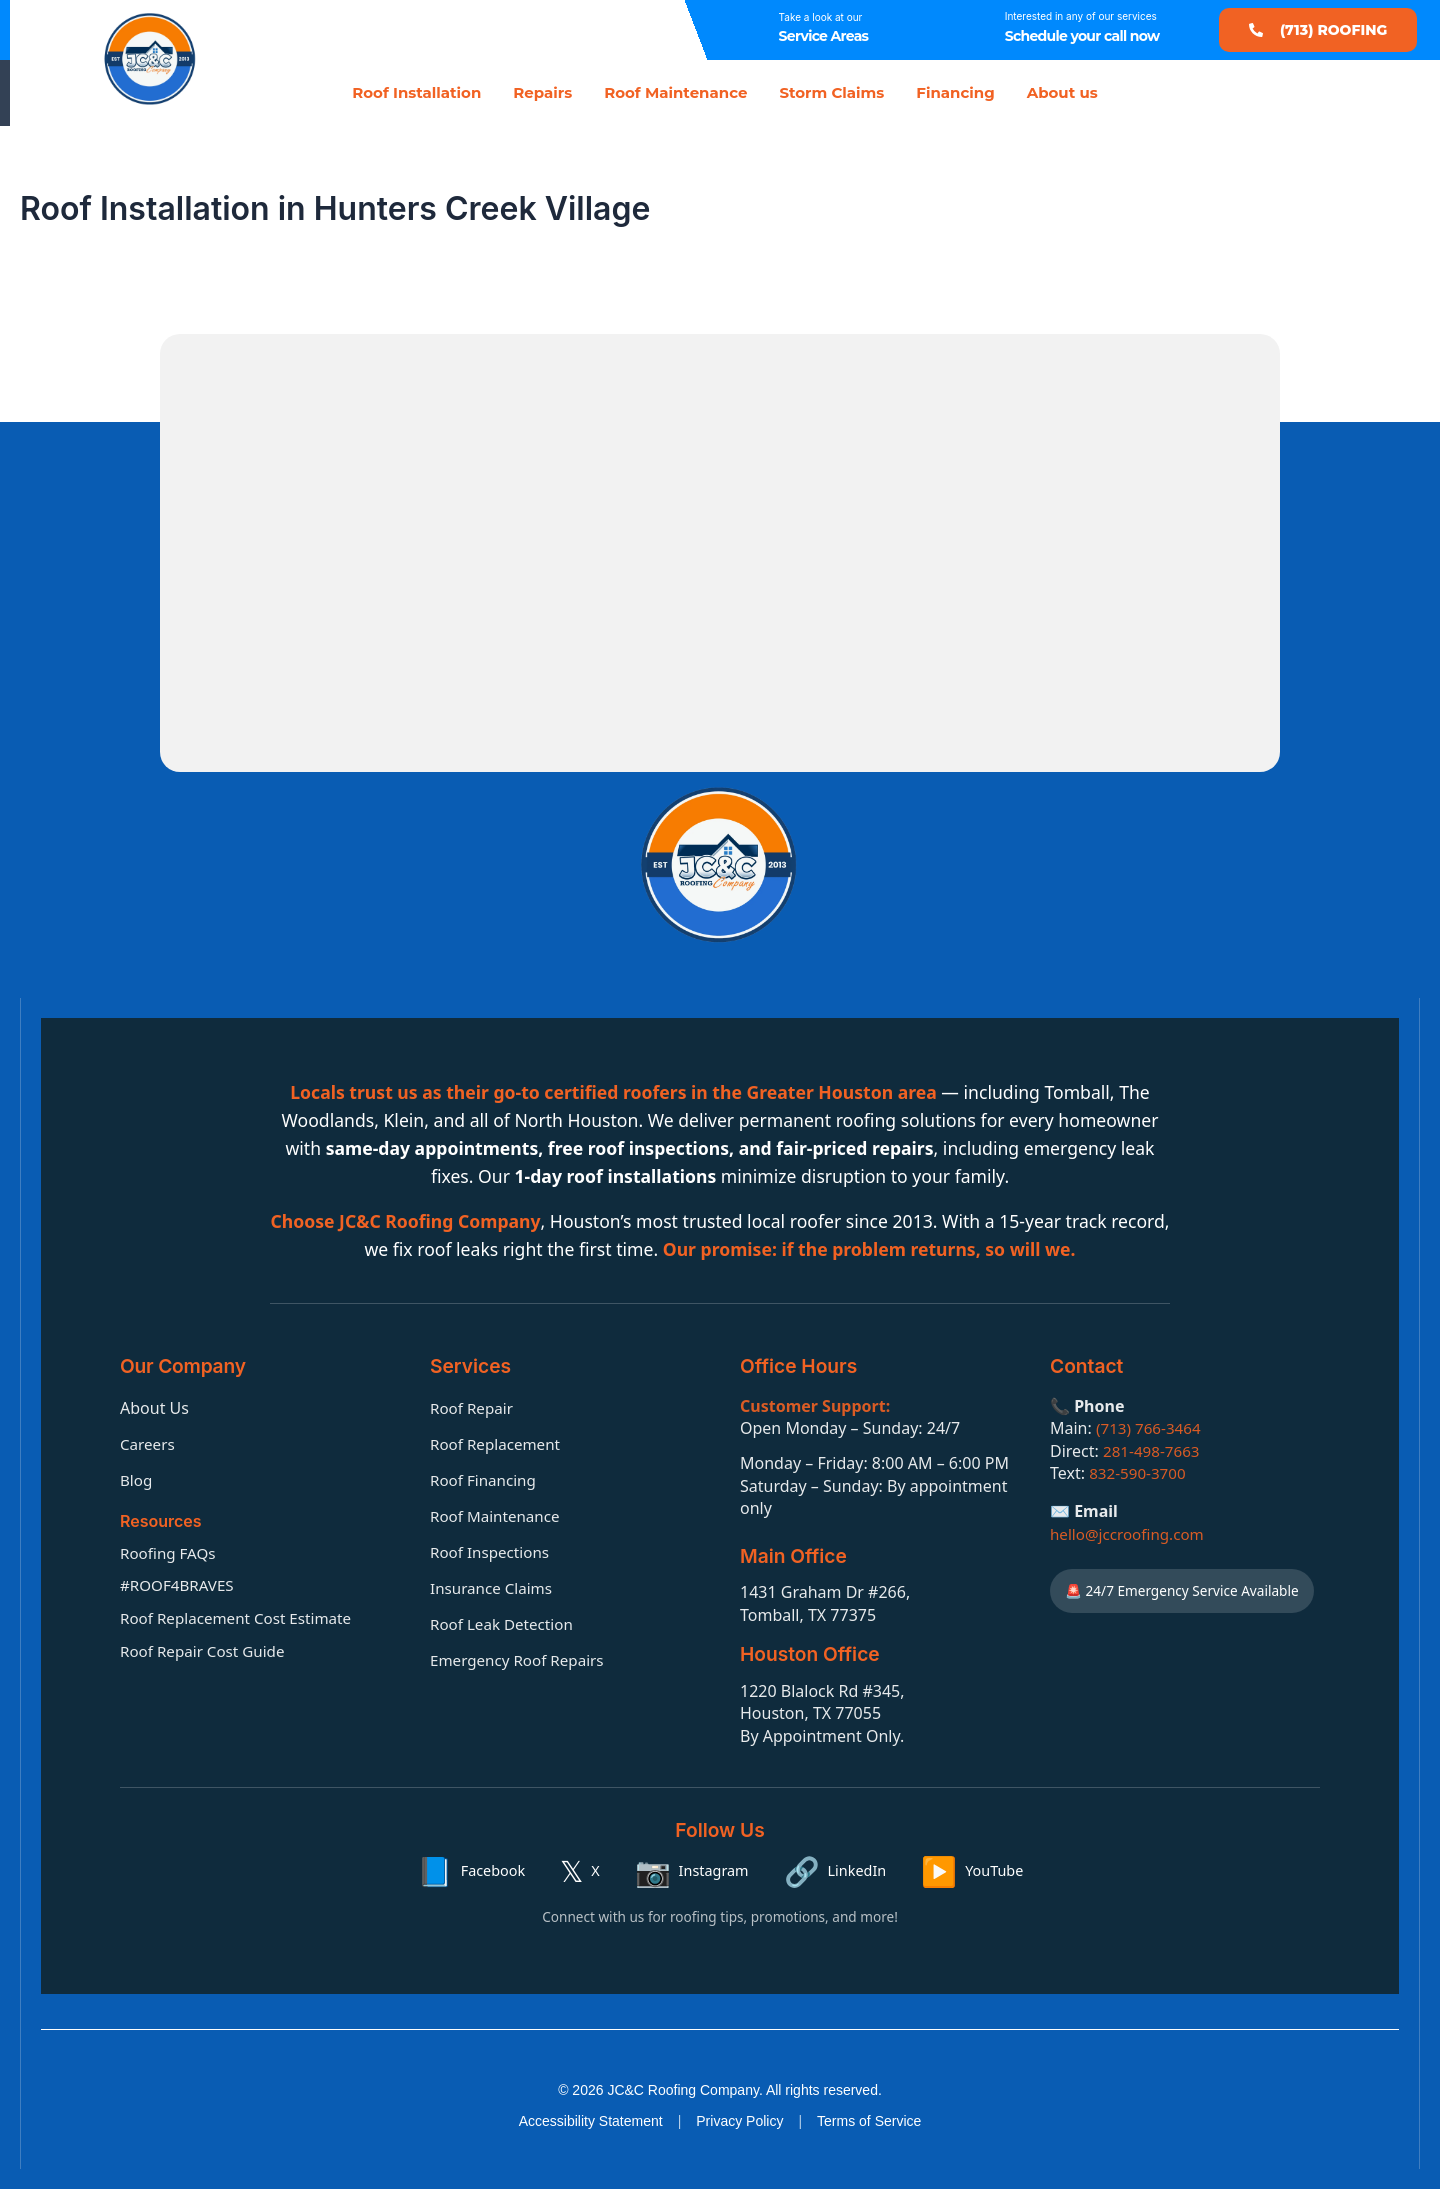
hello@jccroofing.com (1131, 1532)
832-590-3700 (1140, 1471)
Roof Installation (416, 92)
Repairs (542, 92)
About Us (154, 1406)
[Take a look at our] (744, 30)
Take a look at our (821, 17)
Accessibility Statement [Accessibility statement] (591, 2121)
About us (1062, 92)
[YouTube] (972, 1870)
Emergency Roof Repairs (521, 1658)
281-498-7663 (1154, 1449)
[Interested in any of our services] (970, 30)
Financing (955, 92)
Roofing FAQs (170, 1551)
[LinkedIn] (835, 1870)
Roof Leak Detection (505, 1622)
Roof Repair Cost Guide (207, 1649)
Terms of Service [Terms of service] (869, 2121)
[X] (579, 1870)
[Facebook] (471, 1870)
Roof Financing (486, 1478)
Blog (137, 1478)
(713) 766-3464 (1151, 1427)
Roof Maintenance (675, 92)
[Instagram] (692, 1870)
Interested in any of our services (1081, 16)
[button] (1318, 30)
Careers (149, 1442)
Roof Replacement (498, 1442)
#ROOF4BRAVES (180, 1584)
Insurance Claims (494, 1586)
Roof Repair (474, 1406)
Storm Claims (831, 92)
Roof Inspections (493, 1550)
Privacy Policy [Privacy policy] (739, 2121)
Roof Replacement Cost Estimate (242, 1617)
